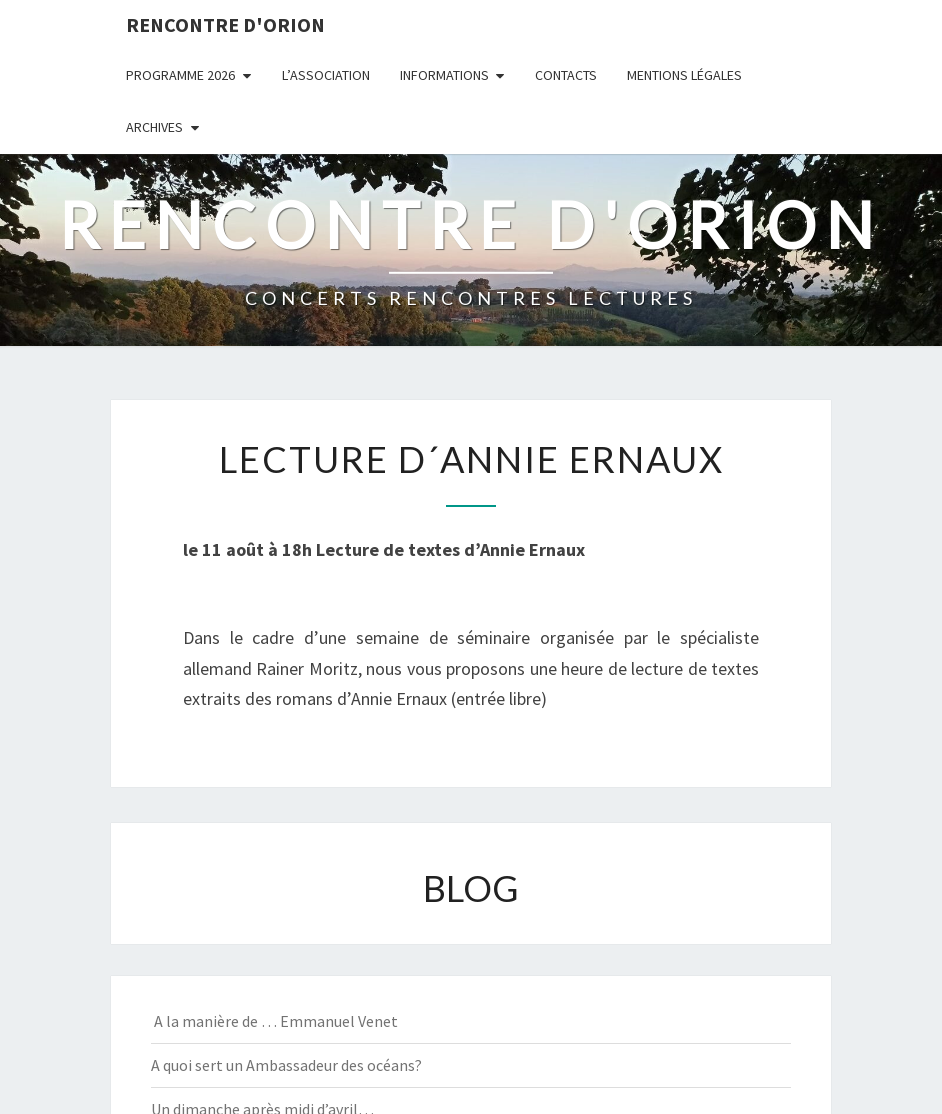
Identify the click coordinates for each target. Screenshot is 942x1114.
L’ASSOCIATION (326, 75)
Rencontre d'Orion (225, 24)
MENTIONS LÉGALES (684, 75)
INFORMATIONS (444, 75)
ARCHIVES (154, 127)
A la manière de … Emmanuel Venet (274, 1021)
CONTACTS (566, 75)
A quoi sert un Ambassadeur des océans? (286, 1065)
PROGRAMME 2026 (180, 75)
